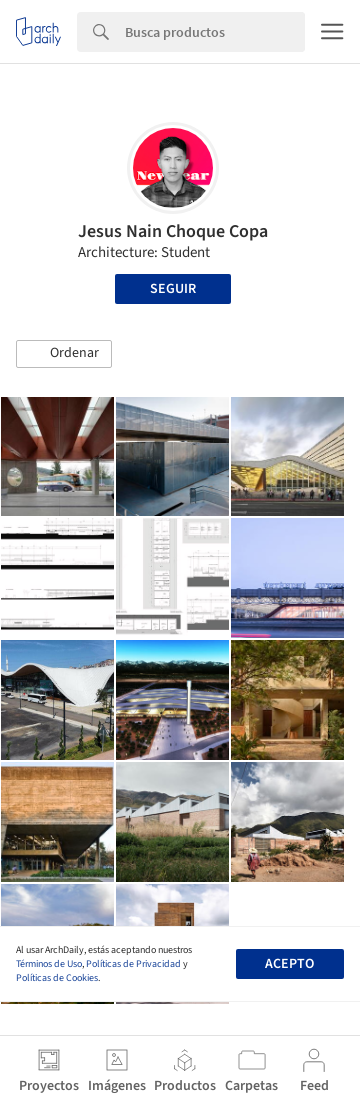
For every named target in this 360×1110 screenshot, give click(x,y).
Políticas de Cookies (57, 978)
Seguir (173, 289)
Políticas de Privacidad (133, 964)
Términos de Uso (49, 964)
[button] (64, 354)
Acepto (289, 964)
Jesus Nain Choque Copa (173, 231)
